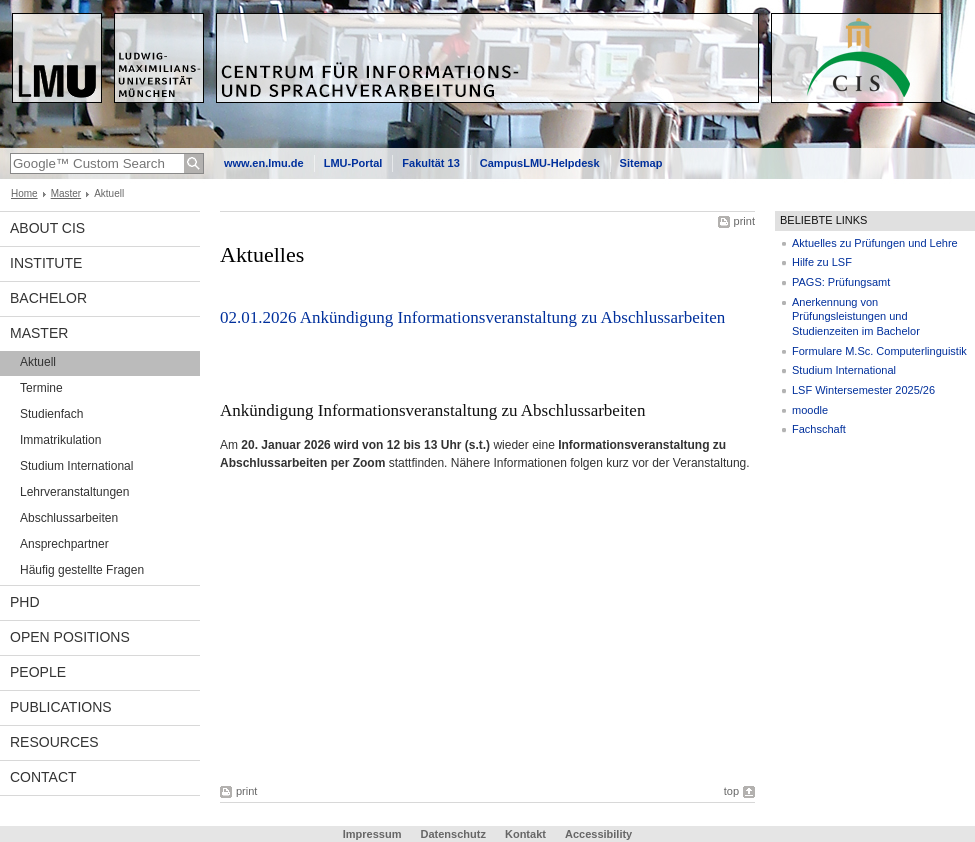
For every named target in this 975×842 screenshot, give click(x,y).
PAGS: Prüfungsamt (841, 282)
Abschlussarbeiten (69, 518)
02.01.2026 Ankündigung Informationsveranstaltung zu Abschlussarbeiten (472, 317)
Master (66, 193)
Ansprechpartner (64, 544)
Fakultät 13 (430, 163)
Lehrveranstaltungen (74, 492)
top (731, 791)
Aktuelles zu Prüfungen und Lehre (875, 243)
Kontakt (525, 834)
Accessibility (598, 834)
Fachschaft (819, 429)
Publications (61, 707)
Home (24, 193)
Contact (43, 777)
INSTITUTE (46, 263)
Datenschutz (453, 834)
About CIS (47, 228)
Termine (41, 388)
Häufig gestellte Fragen (82, 570)
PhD (25, 602)
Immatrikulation (60, 440)
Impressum (372, 834)
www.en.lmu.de (264, 163)
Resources (54, 742)
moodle (810, 410)
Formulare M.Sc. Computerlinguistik (879, 351)
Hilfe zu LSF (822, 262)
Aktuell (38, 362)
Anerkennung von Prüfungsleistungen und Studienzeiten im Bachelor (856, 316)
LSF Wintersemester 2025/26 (863, 390)
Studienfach (51, 414)
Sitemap (641, 163)
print (744, 221)
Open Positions (70, 637)
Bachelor (48, 298)
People (38, 672)
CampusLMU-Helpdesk (540, 163)
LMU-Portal (353, 163)
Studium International (76, 466)
